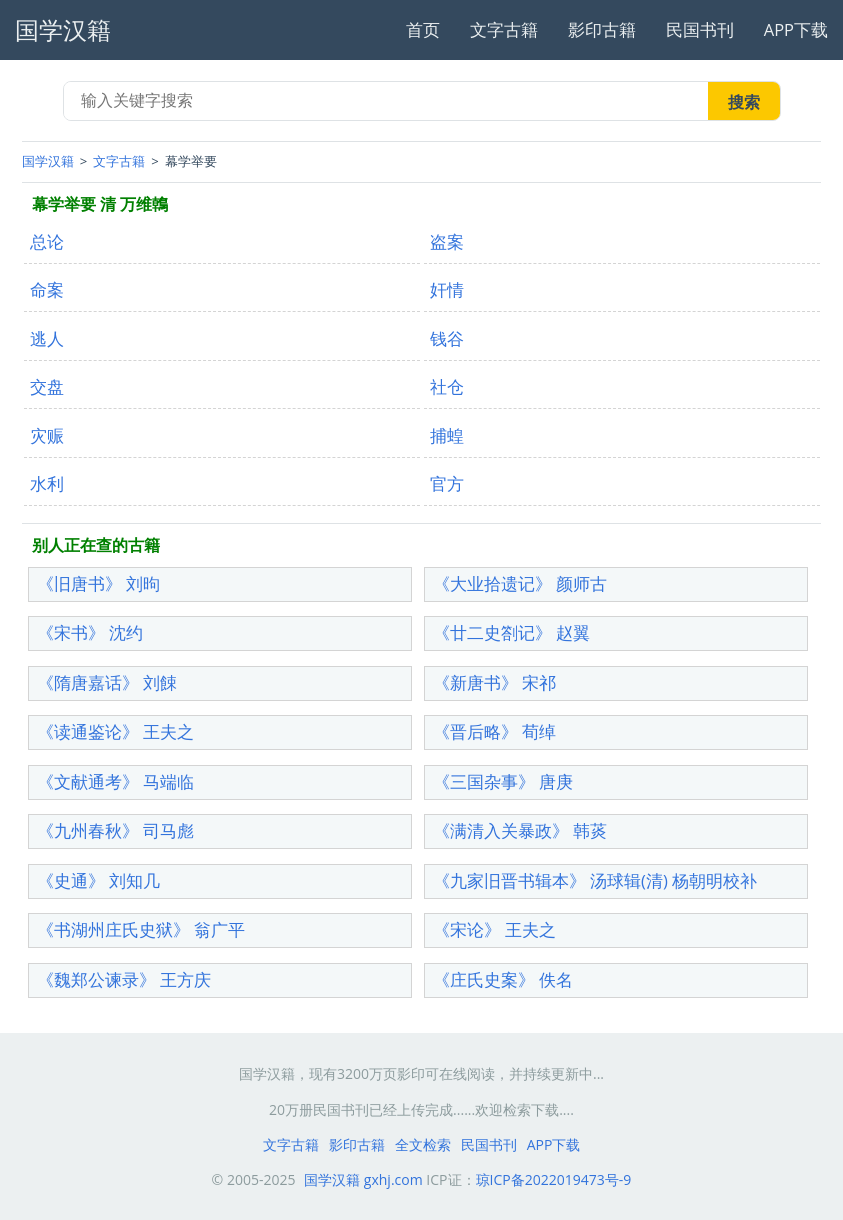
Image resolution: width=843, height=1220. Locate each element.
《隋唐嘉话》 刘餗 (107, 682)
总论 (47, 241)
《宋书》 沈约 (90, 632)
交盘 (47, 386)
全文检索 (423, 1144)
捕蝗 (447, 435)
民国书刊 (700, 29)
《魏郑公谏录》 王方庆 (124, 979)
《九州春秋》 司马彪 (115, 830)
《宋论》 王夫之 (494, 929)
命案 (47, 289)
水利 (47, 483)
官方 (447, 483)
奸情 (447, 289)
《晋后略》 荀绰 (494, 731)
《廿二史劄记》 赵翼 (511, 632)
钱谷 (447, 338)
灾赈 (47, 435)
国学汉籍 (48, 161)
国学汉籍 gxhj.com (363, 1179)
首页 (423, 29)
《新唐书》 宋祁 (494, 682)
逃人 (47, 338)
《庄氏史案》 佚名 (503, 979)
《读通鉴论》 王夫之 (115, 731)
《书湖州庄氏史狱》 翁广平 (141, 929)
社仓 (447, 386)
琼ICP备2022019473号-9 (554, 1179)
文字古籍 (504, 29)
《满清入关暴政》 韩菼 (520, 830)
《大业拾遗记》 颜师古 (520, 583)
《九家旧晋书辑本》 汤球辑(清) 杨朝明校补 (595, 880)
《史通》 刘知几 (98, 880)
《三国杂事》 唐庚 (503, 781)
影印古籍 (602, 29)
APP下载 (796, 29)
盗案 (447, 241)
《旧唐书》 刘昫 (98, 583)
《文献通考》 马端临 (115, 781)
